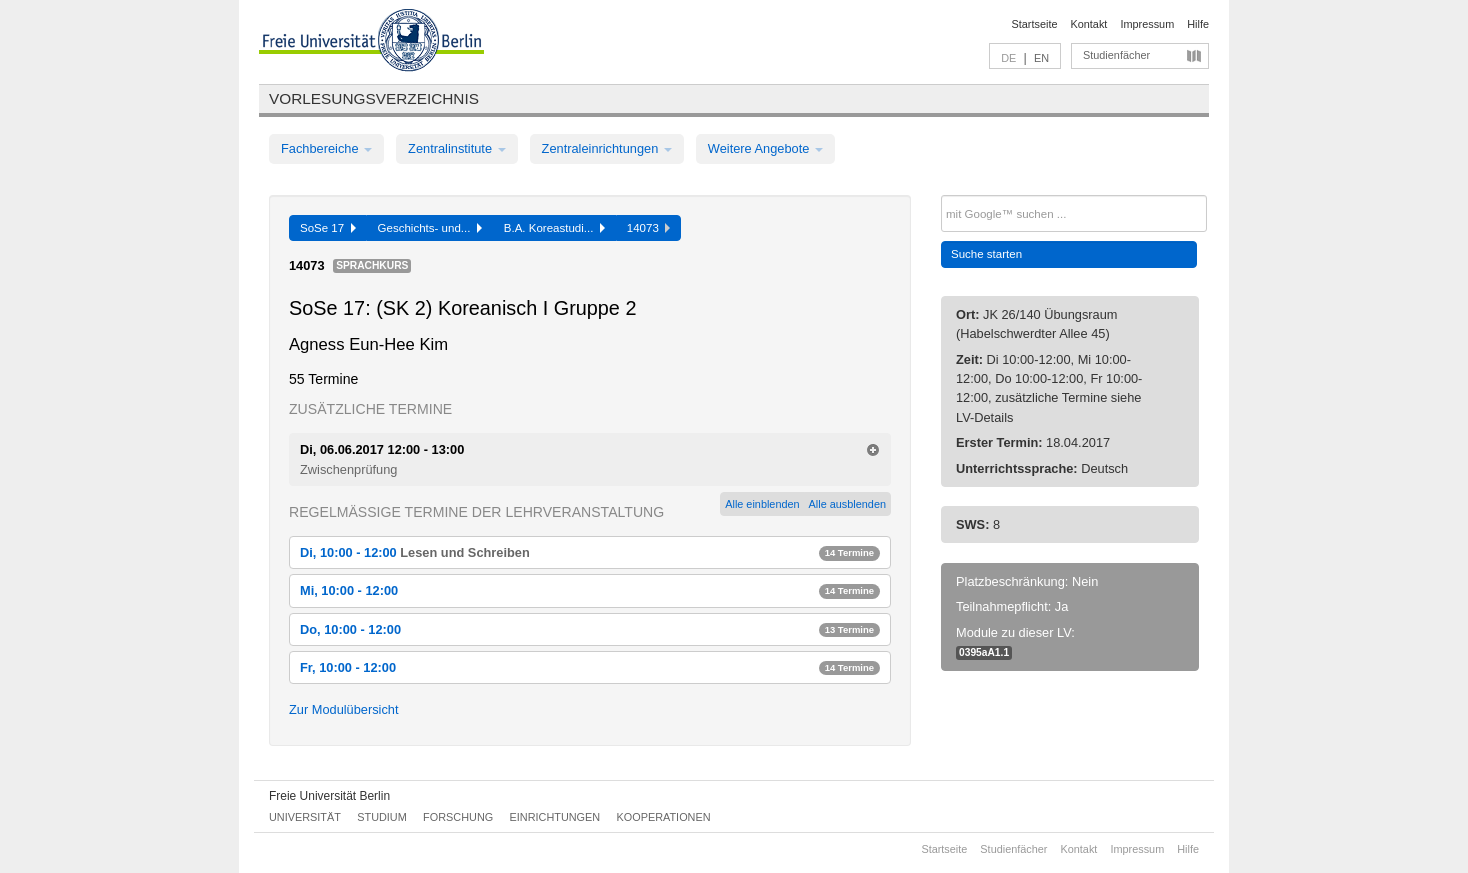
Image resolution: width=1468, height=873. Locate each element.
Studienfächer (1116, 55)
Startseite (1035, 24)
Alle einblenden (762, 504)
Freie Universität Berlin (329, 796)
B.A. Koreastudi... (554, 228)
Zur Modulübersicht (344, 709)
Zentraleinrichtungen (607, 148)
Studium (382, 817)
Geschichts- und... (430, 228)
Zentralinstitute (457, 148)
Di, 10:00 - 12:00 (590, 552)
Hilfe (1198, 24)
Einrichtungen (555, 817)
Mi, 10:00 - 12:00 (590, 590)
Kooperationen (664, 817)
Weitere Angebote (765, 148)
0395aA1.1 (984, 652)
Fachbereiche (326, 148)
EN (1041, 58)
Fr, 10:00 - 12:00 (590, 667)
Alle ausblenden (847, 504)
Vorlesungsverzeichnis (374, 98)
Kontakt (1089, 24)
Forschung (458, 817)
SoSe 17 (328, 228)
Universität (305, 817)
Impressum (1147, 24)
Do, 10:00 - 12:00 (590, 629)
